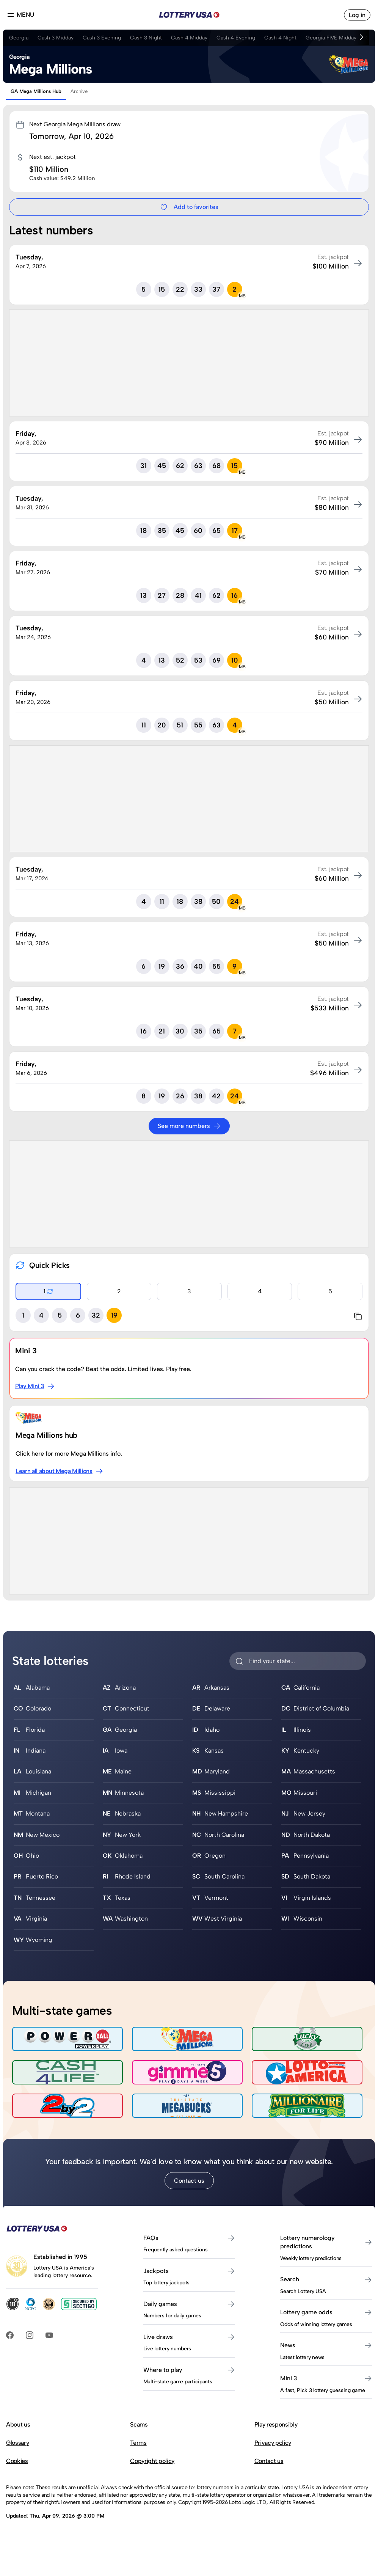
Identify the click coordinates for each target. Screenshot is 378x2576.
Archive (79, 91)
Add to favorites (189, 207)
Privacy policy (273, 2442)
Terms (138, 2442)
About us (18, 2424)
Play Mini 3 (35, 1386)
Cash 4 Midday (189, 38)
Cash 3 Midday (56, 38)
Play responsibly (276, 2424)
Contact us (189, 2180)
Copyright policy (152, 2460)
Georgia (18, 38)
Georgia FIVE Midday (331, 38)
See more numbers (189, 1126)
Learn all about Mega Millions (59, 1471)
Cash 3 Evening (102, 38)
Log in (357, 15)
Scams (138, 2424)
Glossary (17, 2442)
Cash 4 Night (280, 38)
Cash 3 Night (146, 38)
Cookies (17, 2460)
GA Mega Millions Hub (36, 91)
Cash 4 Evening (235, 38)
